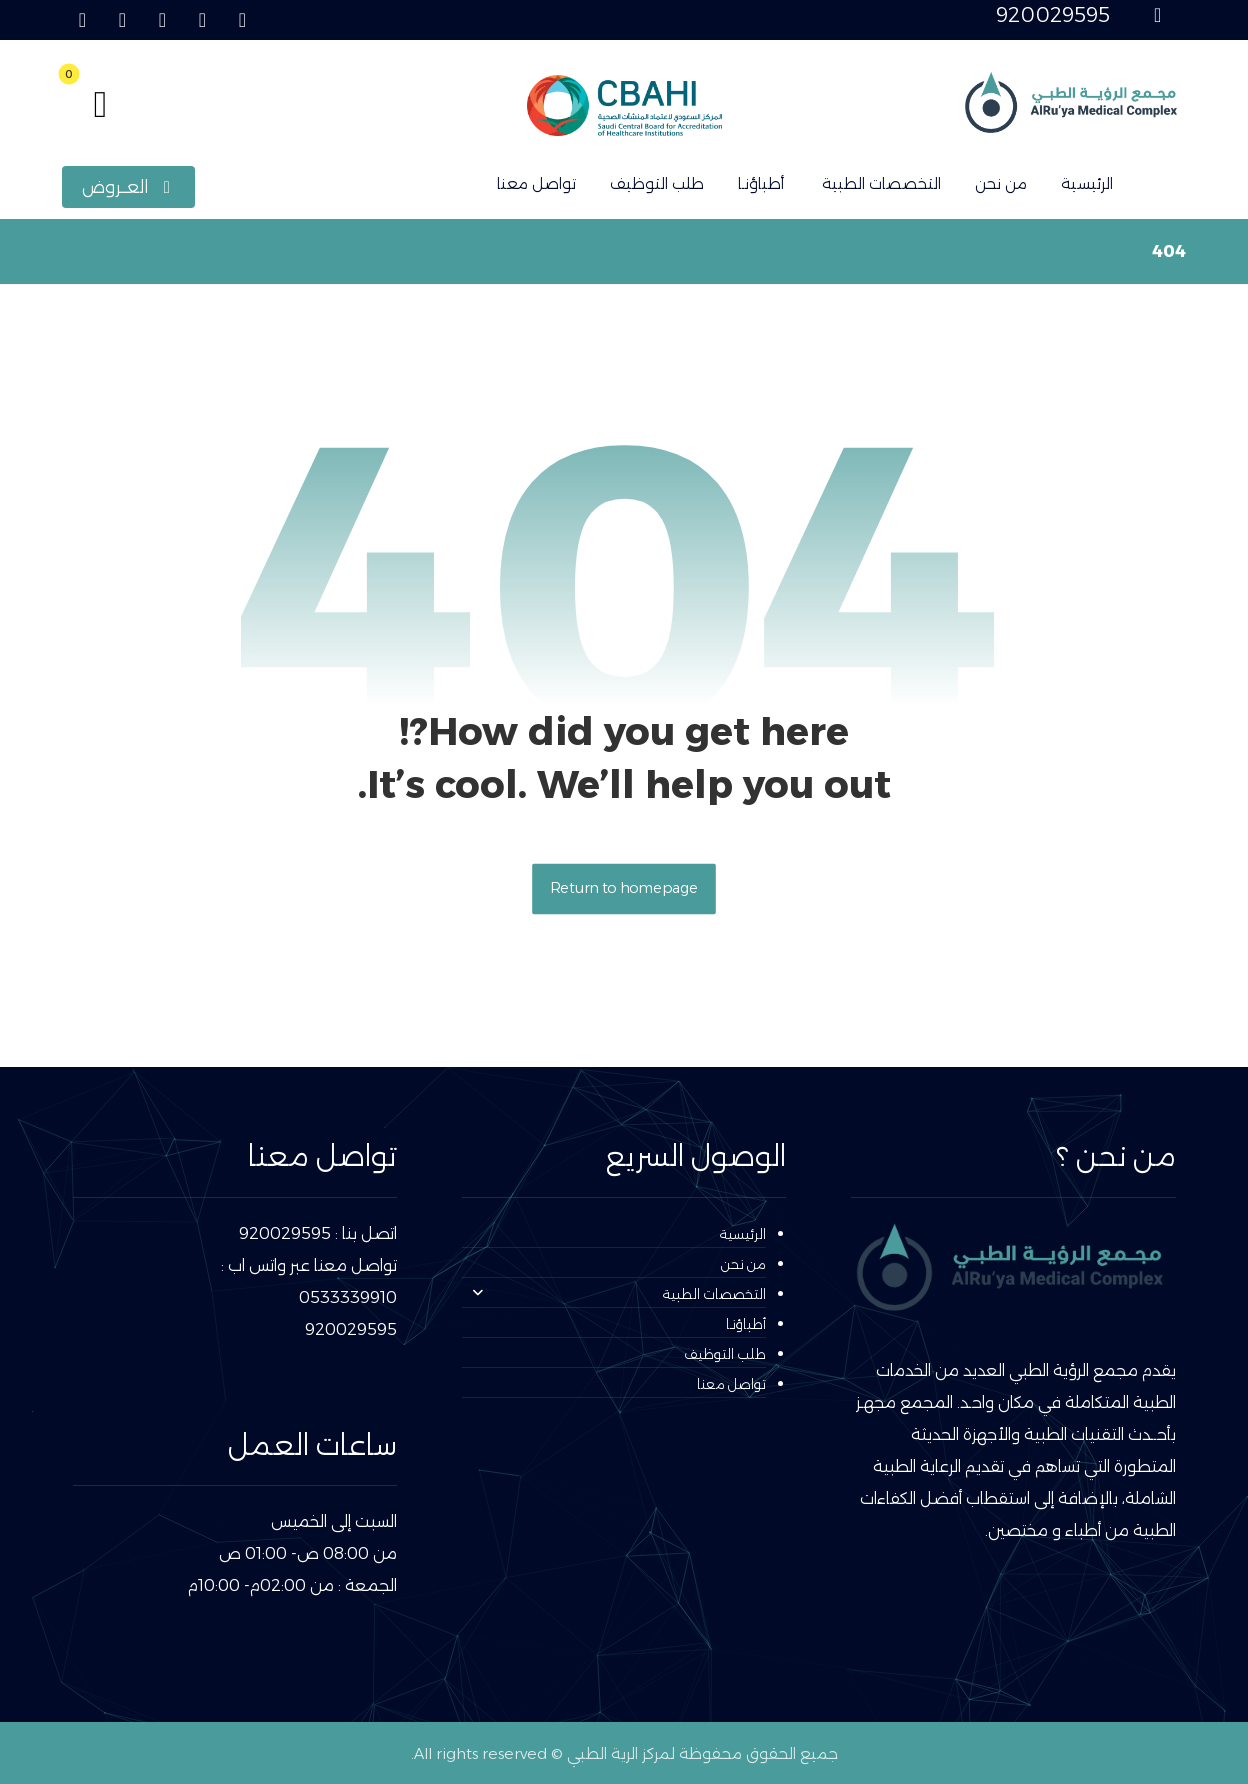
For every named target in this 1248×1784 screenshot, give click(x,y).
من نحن (743, 1264)
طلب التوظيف (725, 1354)
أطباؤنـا (746, 1324)
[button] (242, 20)
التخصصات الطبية (619, 1294)
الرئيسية (743, 1234)
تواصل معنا (731, 1384)
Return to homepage (624, 888)
